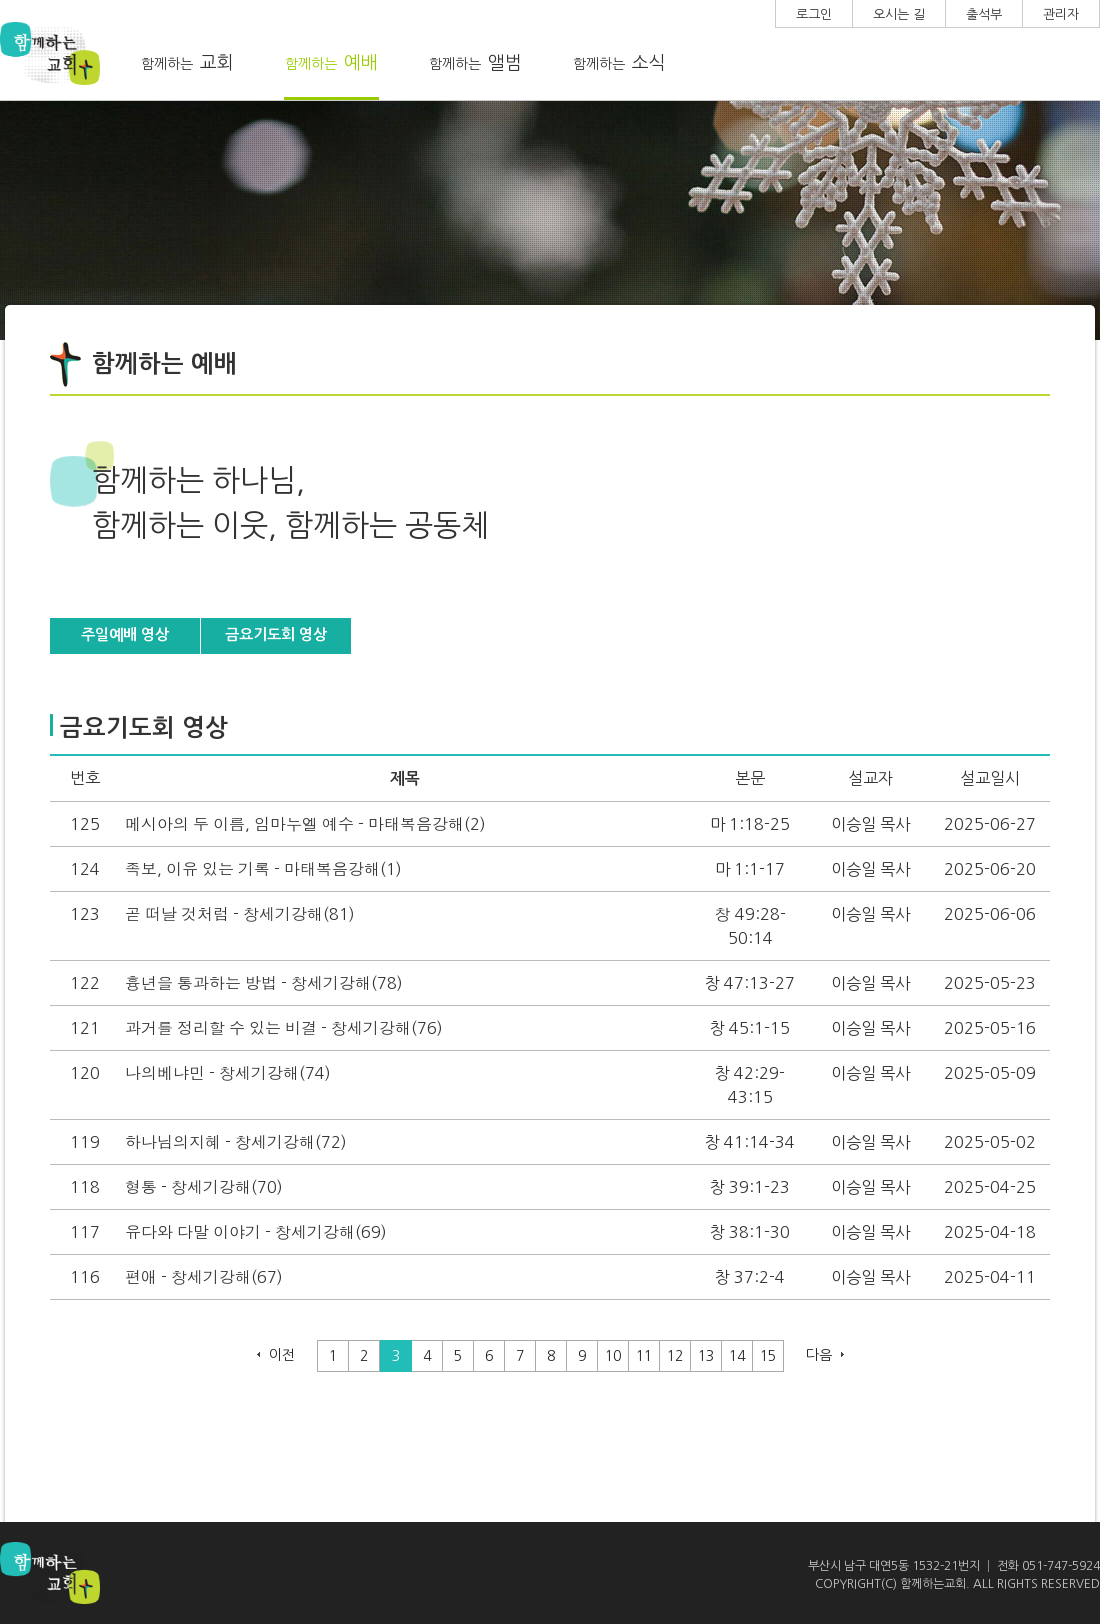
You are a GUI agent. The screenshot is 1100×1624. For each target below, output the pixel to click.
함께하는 (187, 63)
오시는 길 (899, 14)
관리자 (1061, 14)
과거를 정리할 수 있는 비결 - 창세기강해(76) (284, 1028)
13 (706, 1356)
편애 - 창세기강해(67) (204, 1277)
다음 (819, 1355)
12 (675, 1356)
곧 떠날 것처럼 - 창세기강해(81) (240, 914)
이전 (282, 1355)
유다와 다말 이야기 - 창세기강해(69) (256, 1232)
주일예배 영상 (125, 634)
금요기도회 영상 (276, 634)
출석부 (984, 14)
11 (644, 1356)
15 (768, 1356)
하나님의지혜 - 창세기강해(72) (236, 1142)
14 (737, 1356)
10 (613, 1356)
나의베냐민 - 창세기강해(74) (228, 1073)
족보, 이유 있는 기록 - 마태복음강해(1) (263, 869)
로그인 (814, 14)
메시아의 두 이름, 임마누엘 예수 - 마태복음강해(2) (305, 824)
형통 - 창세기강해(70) (204, 1187)
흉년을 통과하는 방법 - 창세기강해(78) (264, 983)
